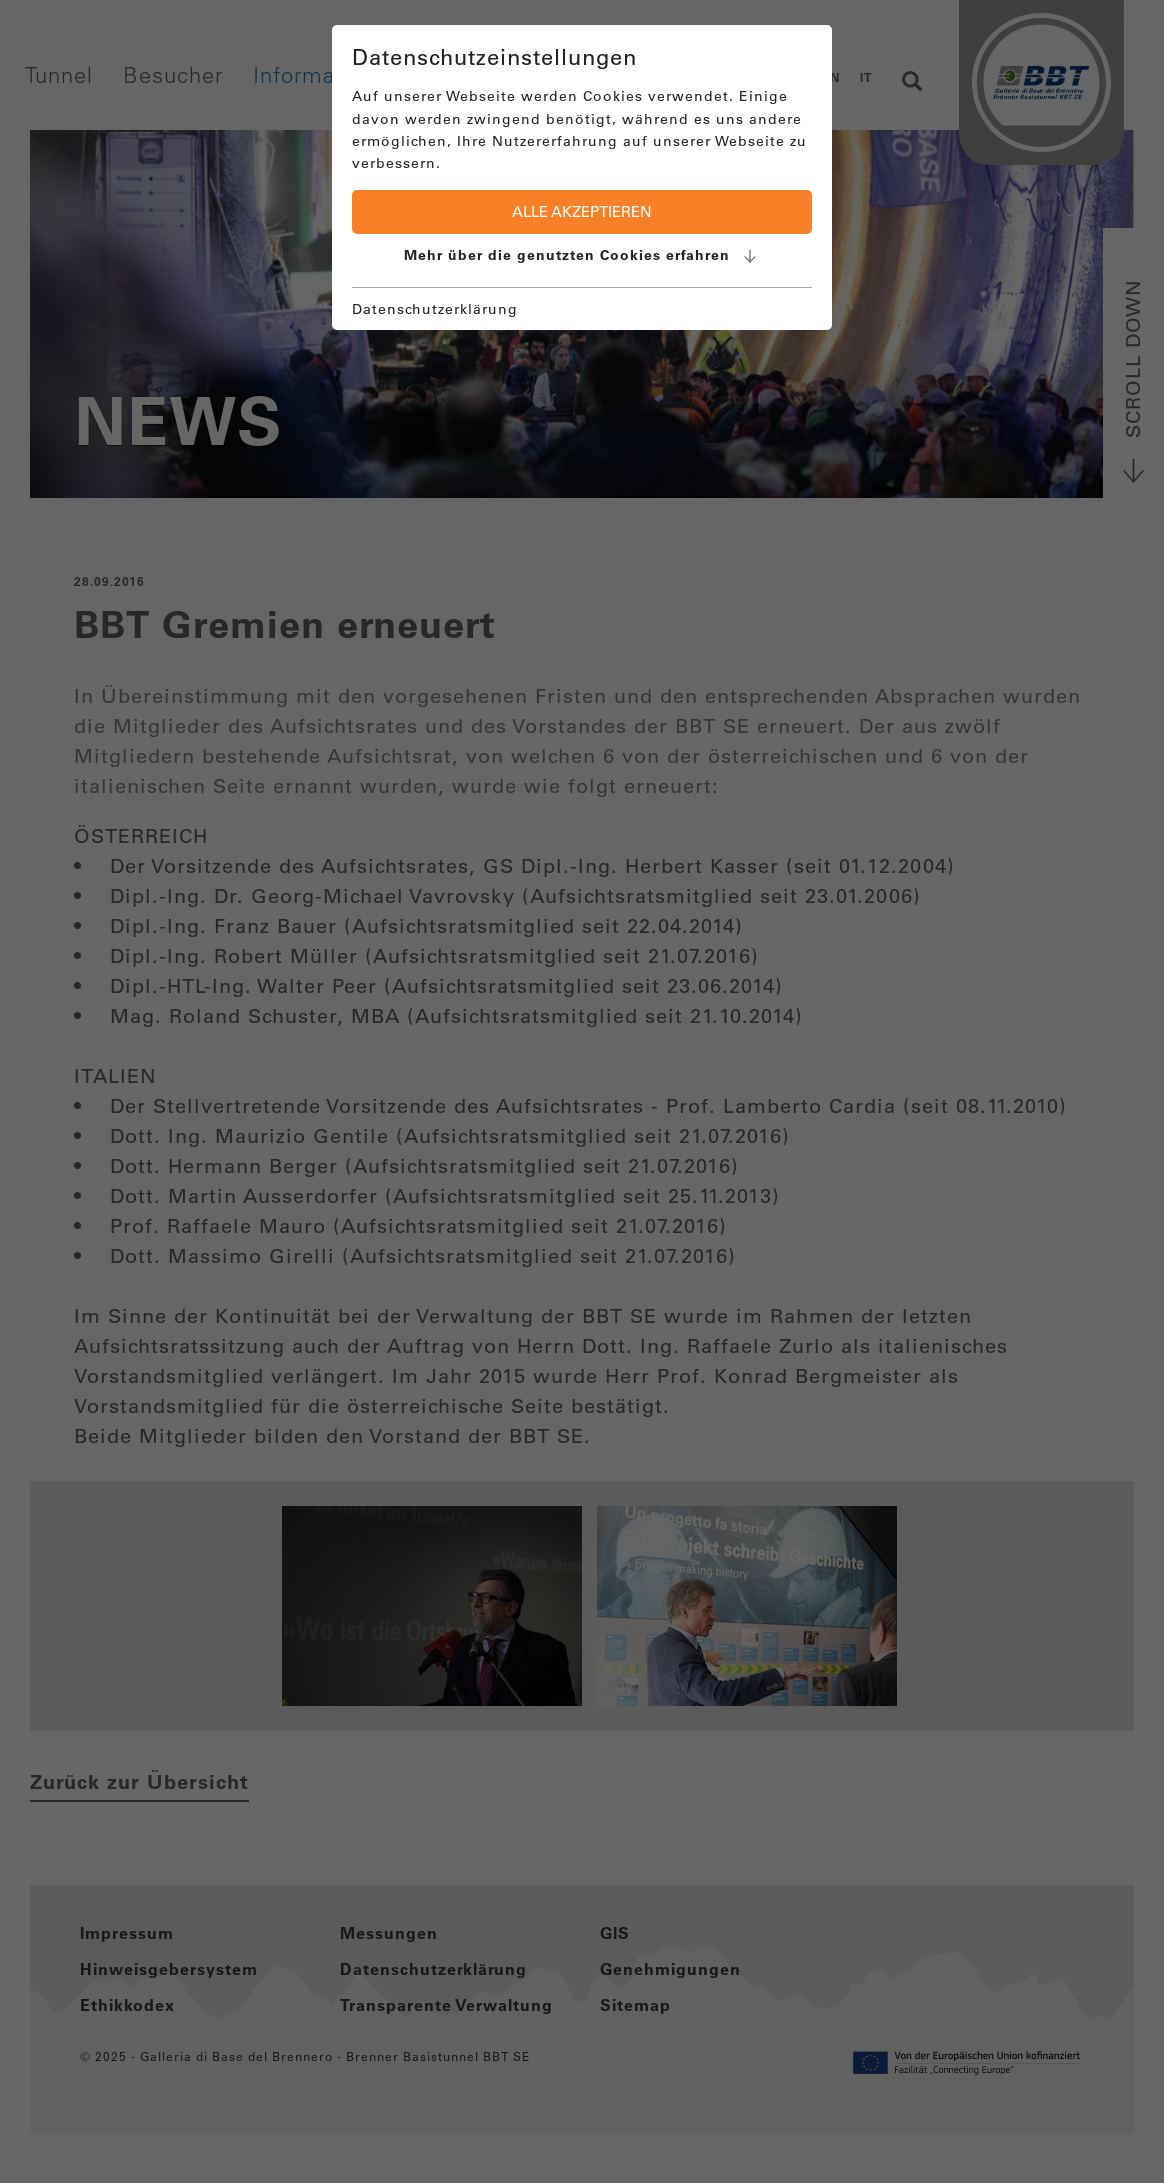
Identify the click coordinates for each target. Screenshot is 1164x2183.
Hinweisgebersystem (169, 1969)
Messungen (389, 1933)
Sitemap (635, 2005)
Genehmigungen (670, 1969)
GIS (615, 1933)
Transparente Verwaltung (446, 2005)
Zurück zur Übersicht (139, 1782)
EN (831, 77)
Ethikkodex (127, 2005)
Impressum (127, 1933)
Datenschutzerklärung (433, 1969)
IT (866, 77)
